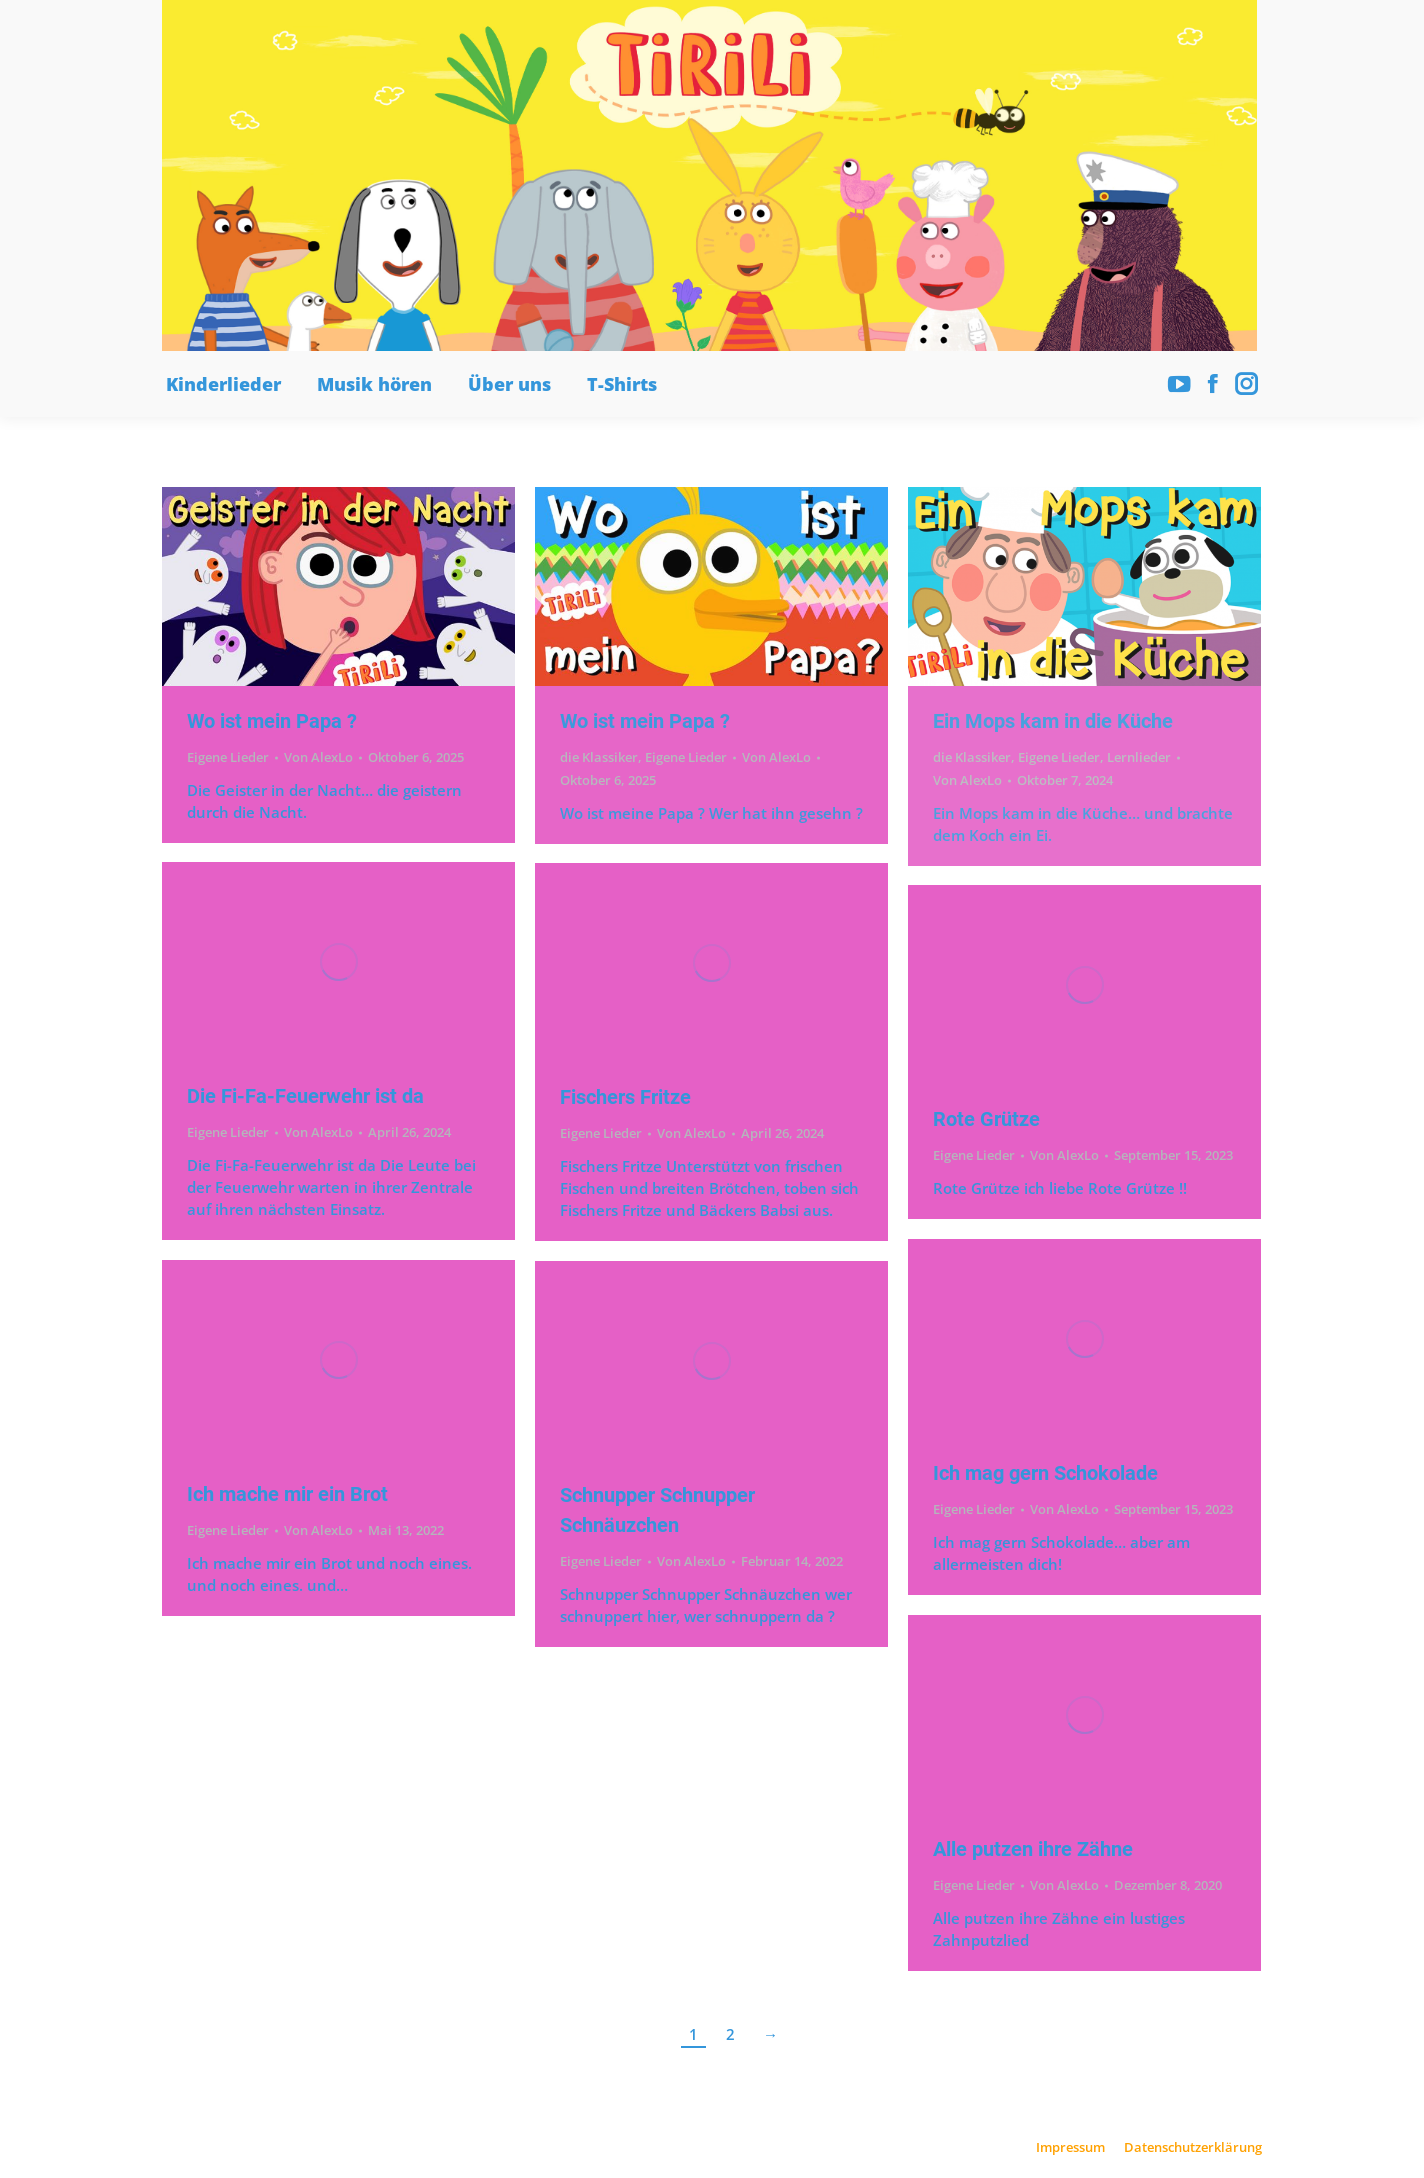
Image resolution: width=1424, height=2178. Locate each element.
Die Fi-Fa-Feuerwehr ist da (305, 1096)
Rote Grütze (986, 1119)
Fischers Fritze (625, 1097)
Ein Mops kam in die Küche (1053, 721)
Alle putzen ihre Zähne (1033, 1849)
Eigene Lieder (228, 757)
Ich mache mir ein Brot (287, 1494)
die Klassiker (599, 757)
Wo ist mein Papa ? (272, 721)
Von (318, 757)
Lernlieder (1139, 757)
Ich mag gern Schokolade (1045, 1473)
